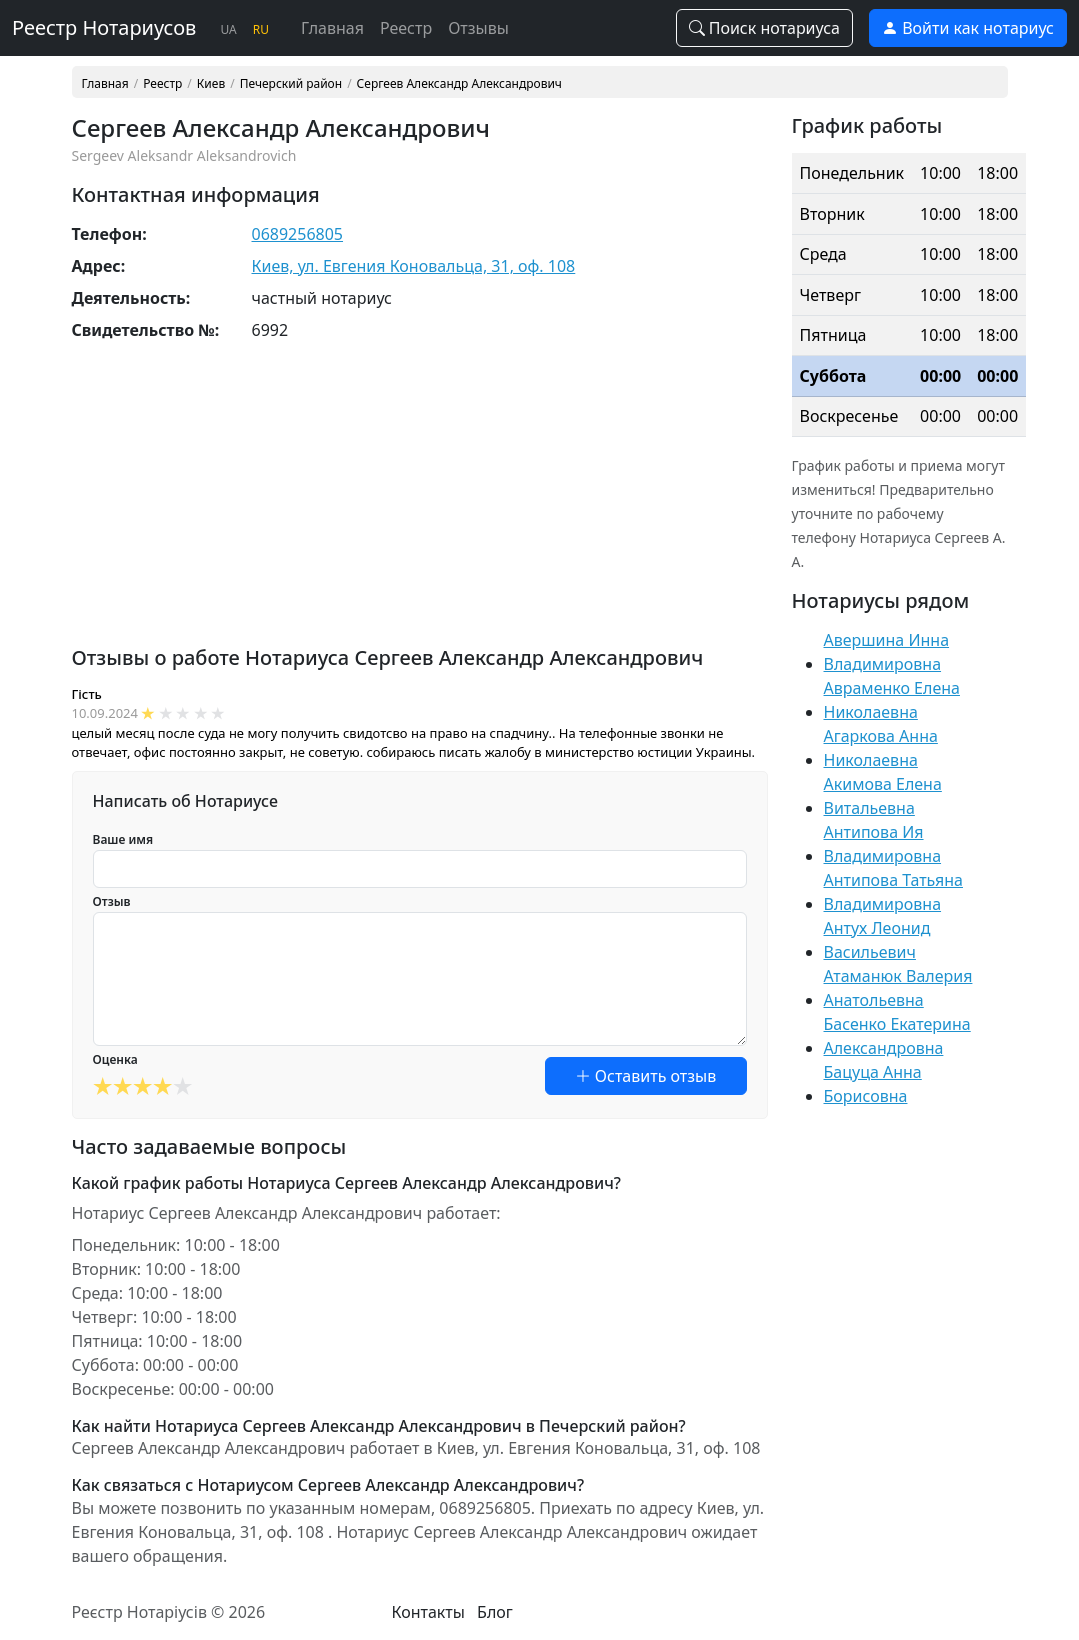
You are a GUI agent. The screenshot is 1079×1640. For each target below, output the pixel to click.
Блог (495, 1612)
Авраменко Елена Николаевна (892, 700)
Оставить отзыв (646, 1076)
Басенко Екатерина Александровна (897, 1036)
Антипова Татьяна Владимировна (893, 892)
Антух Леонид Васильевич (877, 940)
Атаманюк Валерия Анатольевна (898, 988)
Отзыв (112, 901)
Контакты (427, 1612)
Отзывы (478, 28)
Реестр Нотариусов (104, 27)
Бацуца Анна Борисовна (873, 1084)
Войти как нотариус (968, 28)
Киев (211, 84)
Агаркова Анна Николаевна (881, 748)
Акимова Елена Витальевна (883, 796)
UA (228, 29)
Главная (332, 28)
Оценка (115, 1059)
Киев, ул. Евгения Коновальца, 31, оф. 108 (414, 266)
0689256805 (298, 234)
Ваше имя (123, 839)
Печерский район (291, 84)
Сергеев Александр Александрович (459, 84)
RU (261, 29)
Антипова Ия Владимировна (883, 844)
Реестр (406, 28)
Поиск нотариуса (765, 28)
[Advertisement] (420, 506)
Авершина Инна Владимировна (887, 652)
